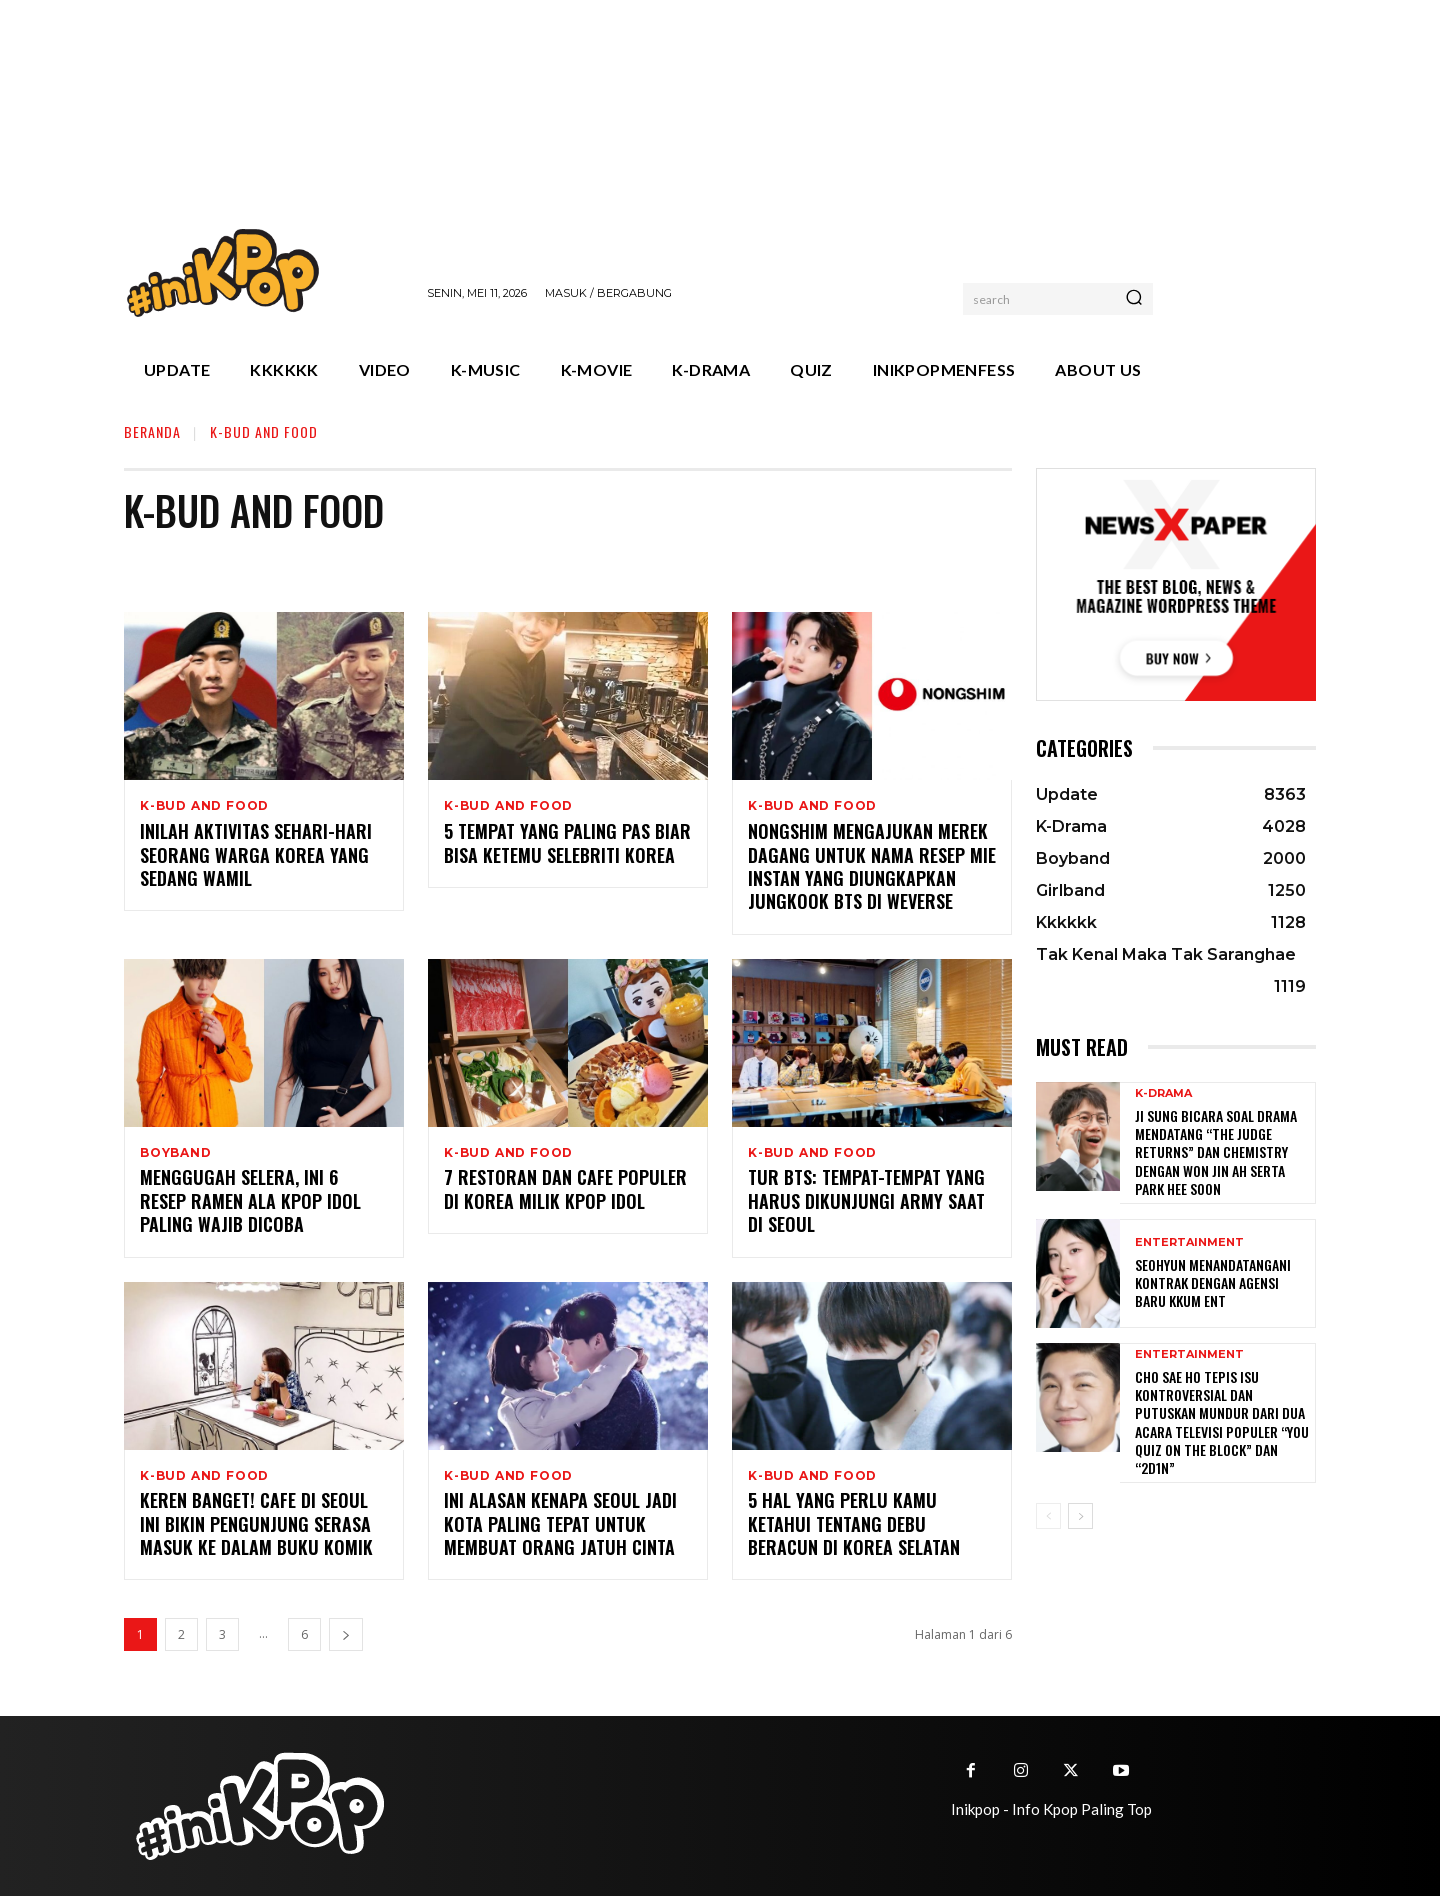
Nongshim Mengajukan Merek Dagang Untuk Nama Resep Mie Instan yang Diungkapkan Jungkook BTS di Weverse (872, 868)
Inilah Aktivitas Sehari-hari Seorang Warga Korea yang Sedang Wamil (256, 856)
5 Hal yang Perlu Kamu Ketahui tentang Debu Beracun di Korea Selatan (854, 1530)
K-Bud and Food (204, 806)
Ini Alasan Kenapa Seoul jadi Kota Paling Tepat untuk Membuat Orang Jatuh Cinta (560, 1530)
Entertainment (1189, 1242)
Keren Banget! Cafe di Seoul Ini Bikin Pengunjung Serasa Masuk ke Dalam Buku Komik (256, 1530)
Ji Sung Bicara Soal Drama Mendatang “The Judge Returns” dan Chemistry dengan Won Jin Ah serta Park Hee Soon (1216, 1152)
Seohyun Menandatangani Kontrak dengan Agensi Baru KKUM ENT (1213, 1282)
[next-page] (346, 1641)
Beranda (152, 431)
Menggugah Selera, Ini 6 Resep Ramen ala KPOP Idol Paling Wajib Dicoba (250, 1205)
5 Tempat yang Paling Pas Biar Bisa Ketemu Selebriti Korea (567, 844)
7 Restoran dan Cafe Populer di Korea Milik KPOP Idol (565, 1193)
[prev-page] (1048, 1516)
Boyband (176, 1155)
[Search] (1134, 299)
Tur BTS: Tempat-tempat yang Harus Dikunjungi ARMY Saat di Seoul (866, 1205)
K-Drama (1163, 1093)
